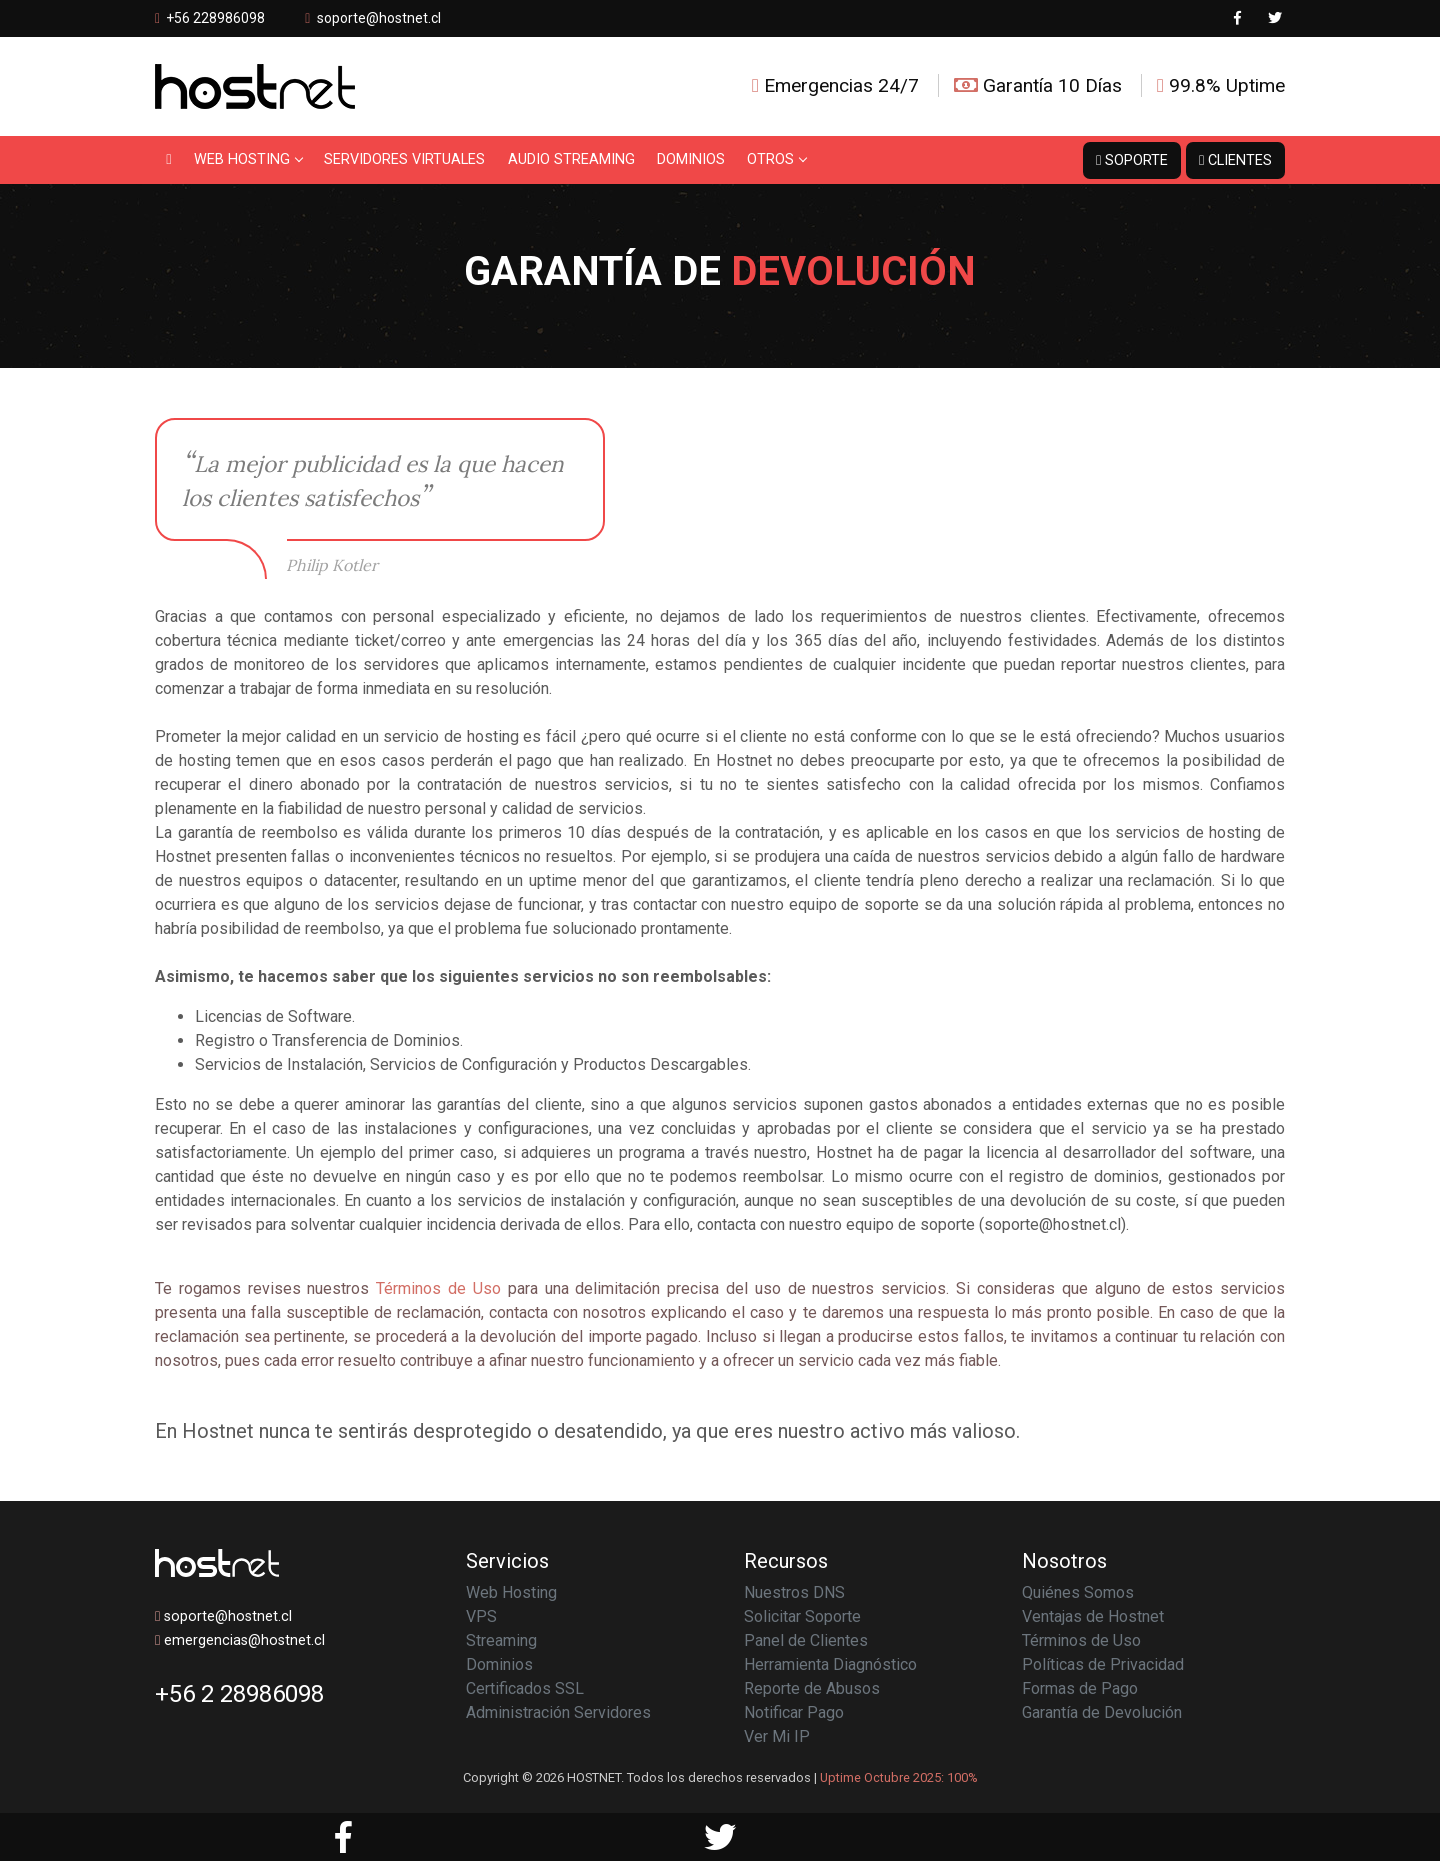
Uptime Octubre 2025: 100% (899, 1777)
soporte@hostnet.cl (379, 18)
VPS (481, 1616)
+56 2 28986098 (239, 1694)
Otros (776, 159)
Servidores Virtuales (404, 159)
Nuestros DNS (794, 1592)
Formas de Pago (1080, 1688)
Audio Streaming (571, 159)
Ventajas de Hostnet (1093, 1616)
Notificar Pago (794, 1712)
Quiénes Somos (1078, 1592)
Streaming (501, 1640)
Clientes (1235, 160)
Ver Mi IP (777, 1736)
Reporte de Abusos (812, 1688)
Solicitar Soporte (802, 1616)
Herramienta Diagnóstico (830, 1664)
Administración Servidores (558, 1712)
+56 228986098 (210, 18)
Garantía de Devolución (1102, 1712)
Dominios (691, 159)
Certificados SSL (525, 1688)
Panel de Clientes (806, 1640)
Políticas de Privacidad (1103, 1664)
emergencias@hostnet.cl (240, 1640)
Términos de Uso (438, 1288)
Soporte (1132, 160)
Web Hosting (248, 159)
